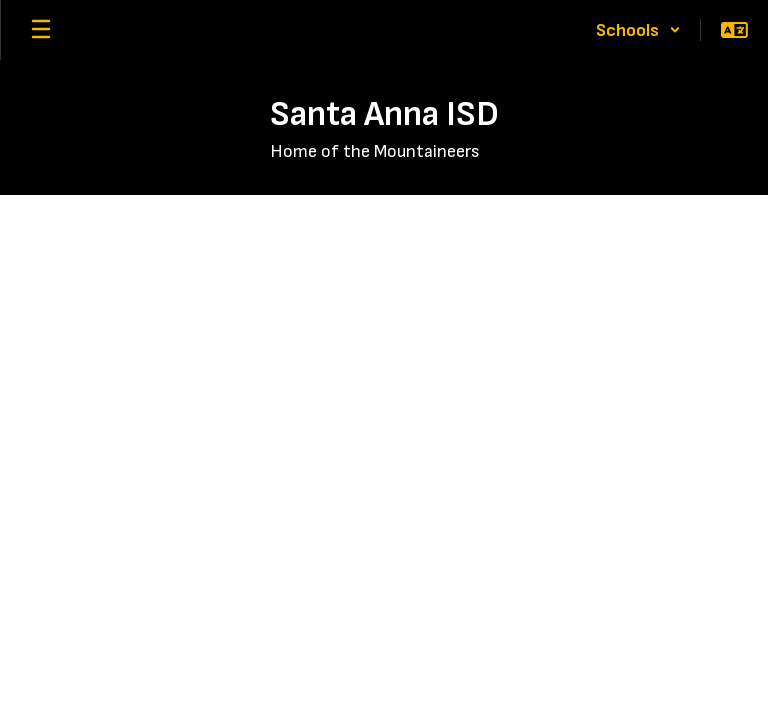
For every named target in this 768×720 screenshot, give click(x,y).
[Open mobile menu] (41, 30)
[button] (638, 30)
